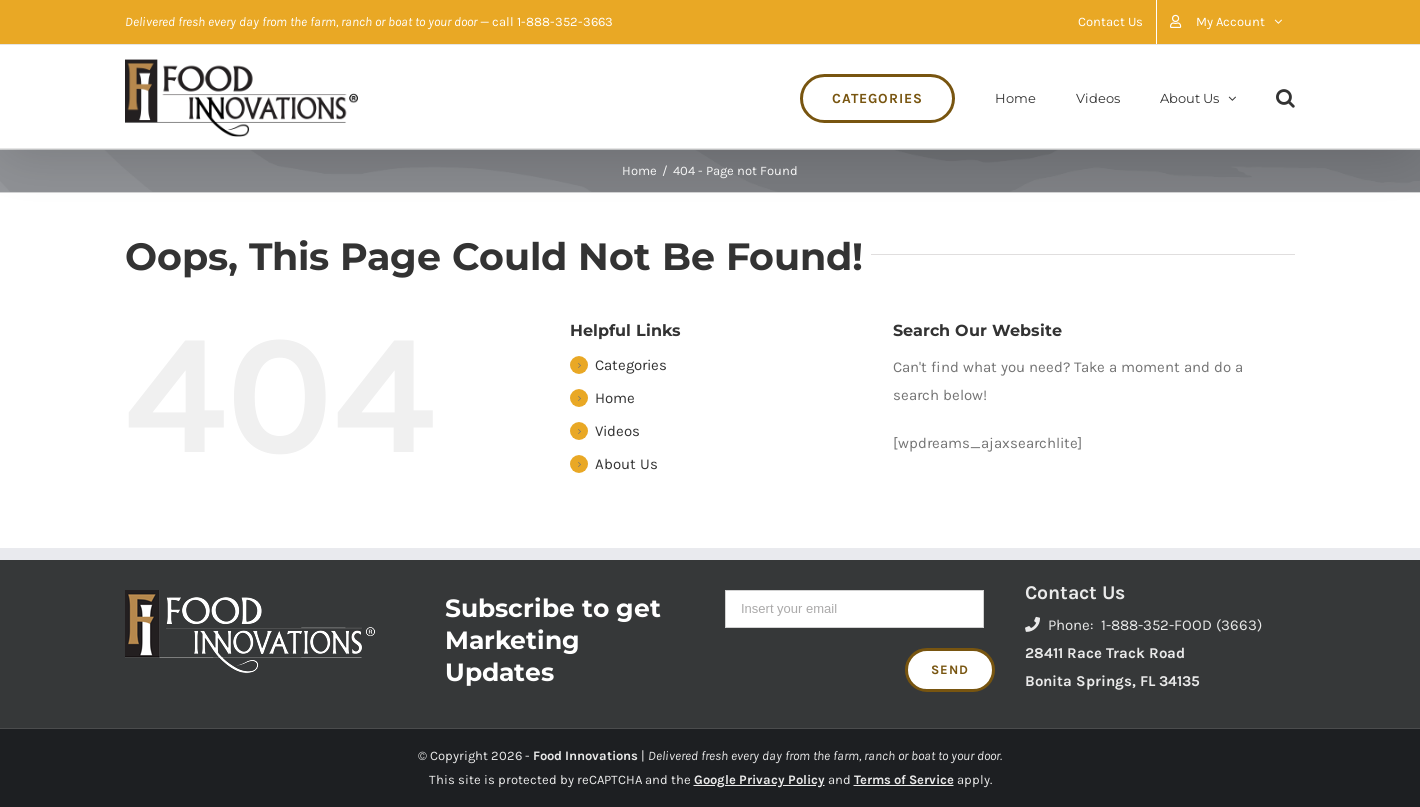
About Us (626, 464)
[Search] (1285, 96)
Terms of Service (904, 779)
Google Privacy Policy (759, 779)
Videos (617, 431)
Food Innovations (585, 755)
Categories (631, 365)
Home (615, 398)
